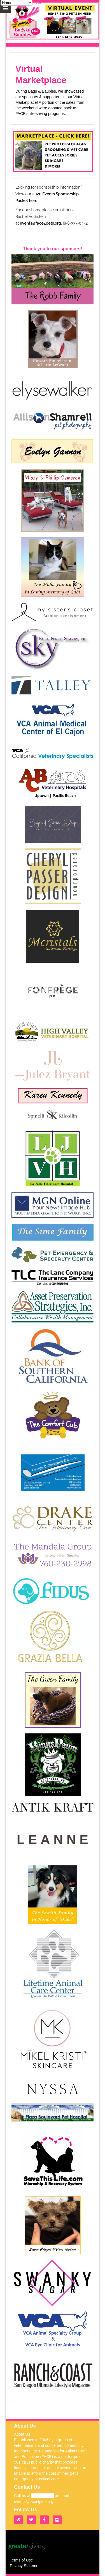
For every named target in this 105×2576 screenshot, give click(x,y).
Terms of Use (21, 2560)
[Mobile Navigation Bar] (5, 6)
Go (38, 3)
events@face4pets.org (40, 223)
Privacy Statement (26, 2565)
